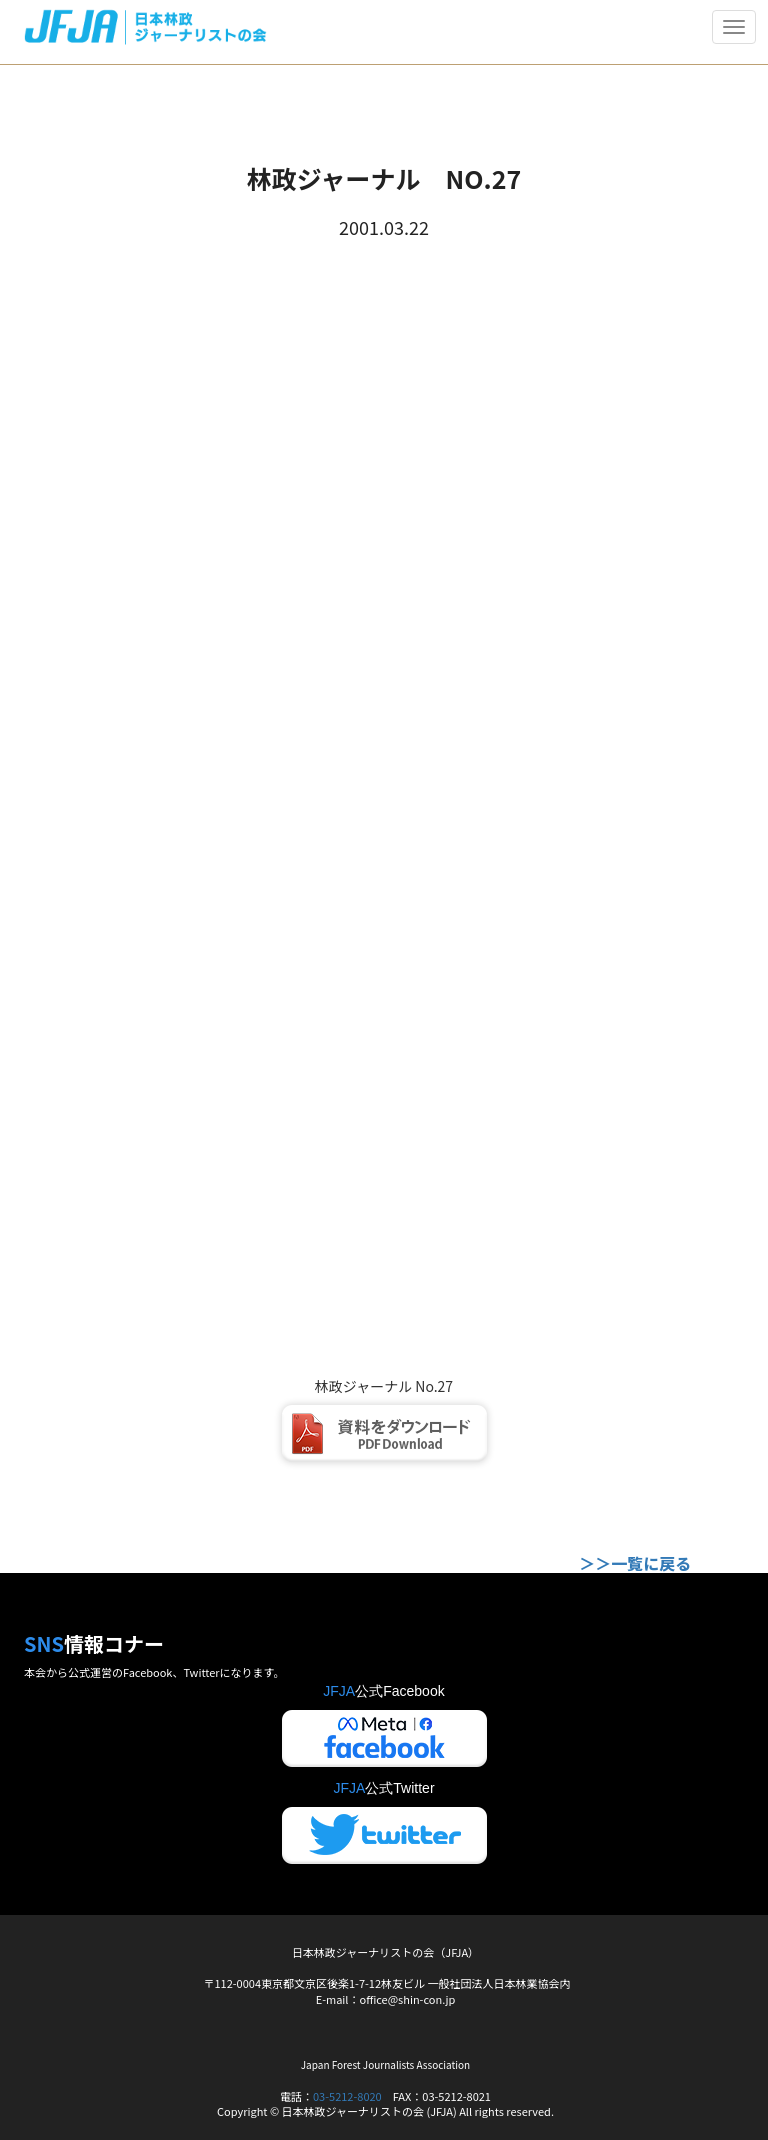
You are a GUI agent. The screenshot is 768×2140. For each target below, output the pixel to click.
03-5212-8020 (347, 2096)
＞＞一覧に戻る (635, 1563)
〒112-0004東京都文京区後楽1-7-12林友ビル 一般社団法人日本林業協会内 (386, 1983)
